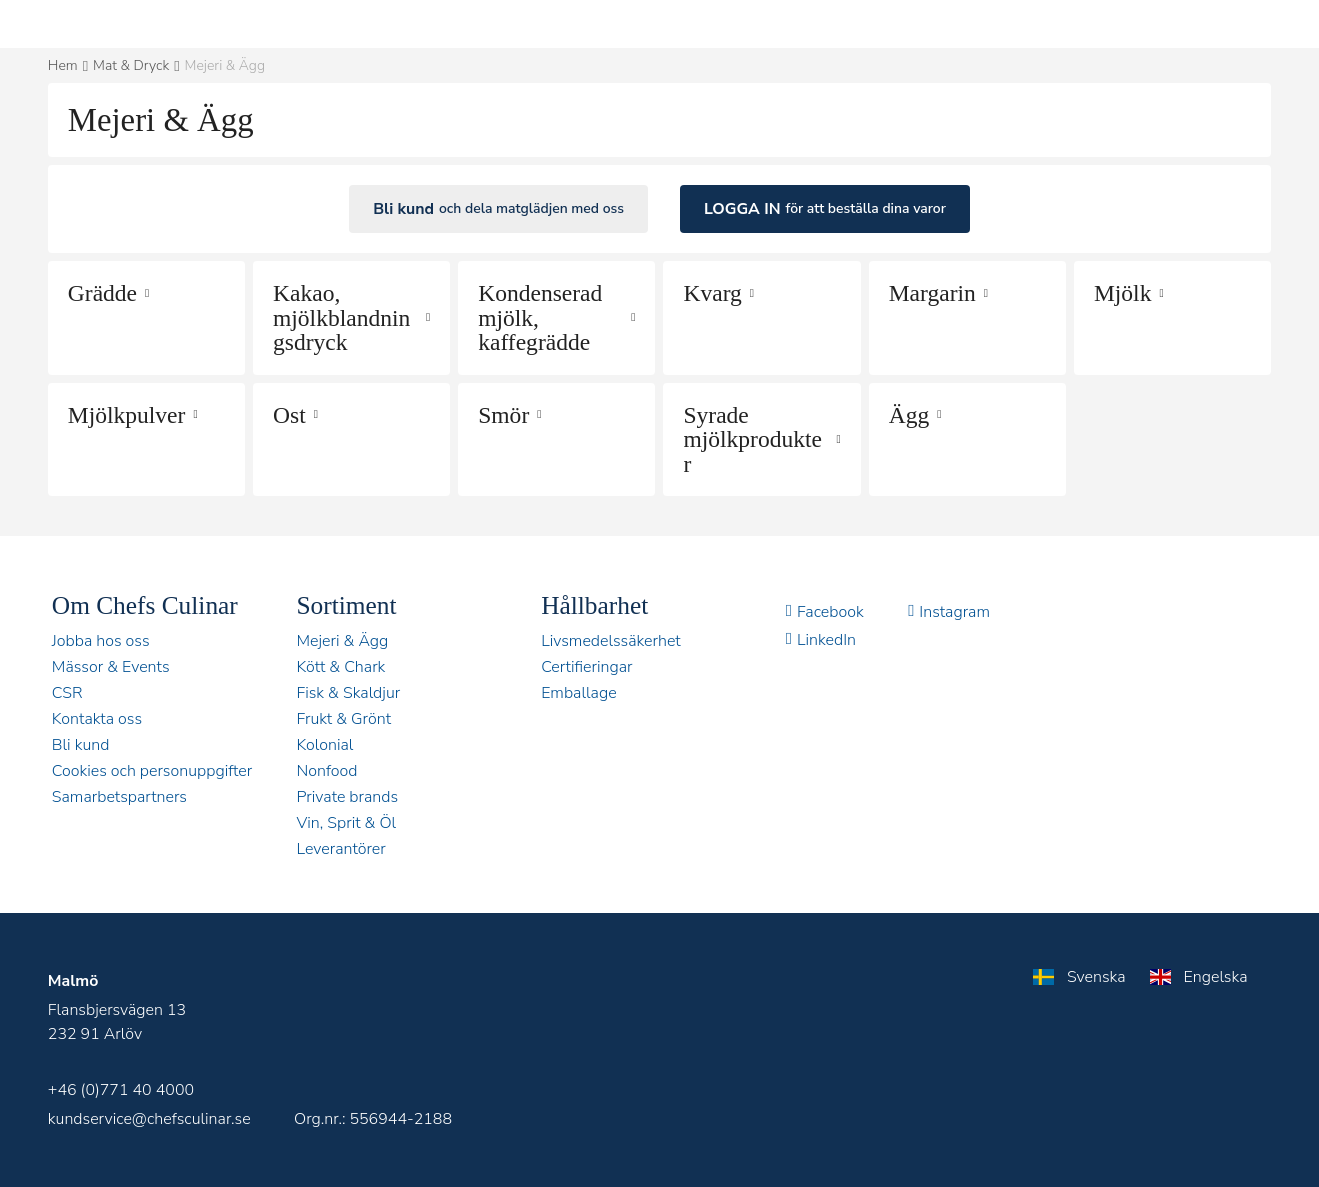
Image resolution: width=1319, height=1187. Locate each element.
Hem (63, 65)
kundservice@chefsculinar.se (149, 1119)
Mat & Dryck (131, 65)
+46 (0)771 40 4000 (121, 1090)
